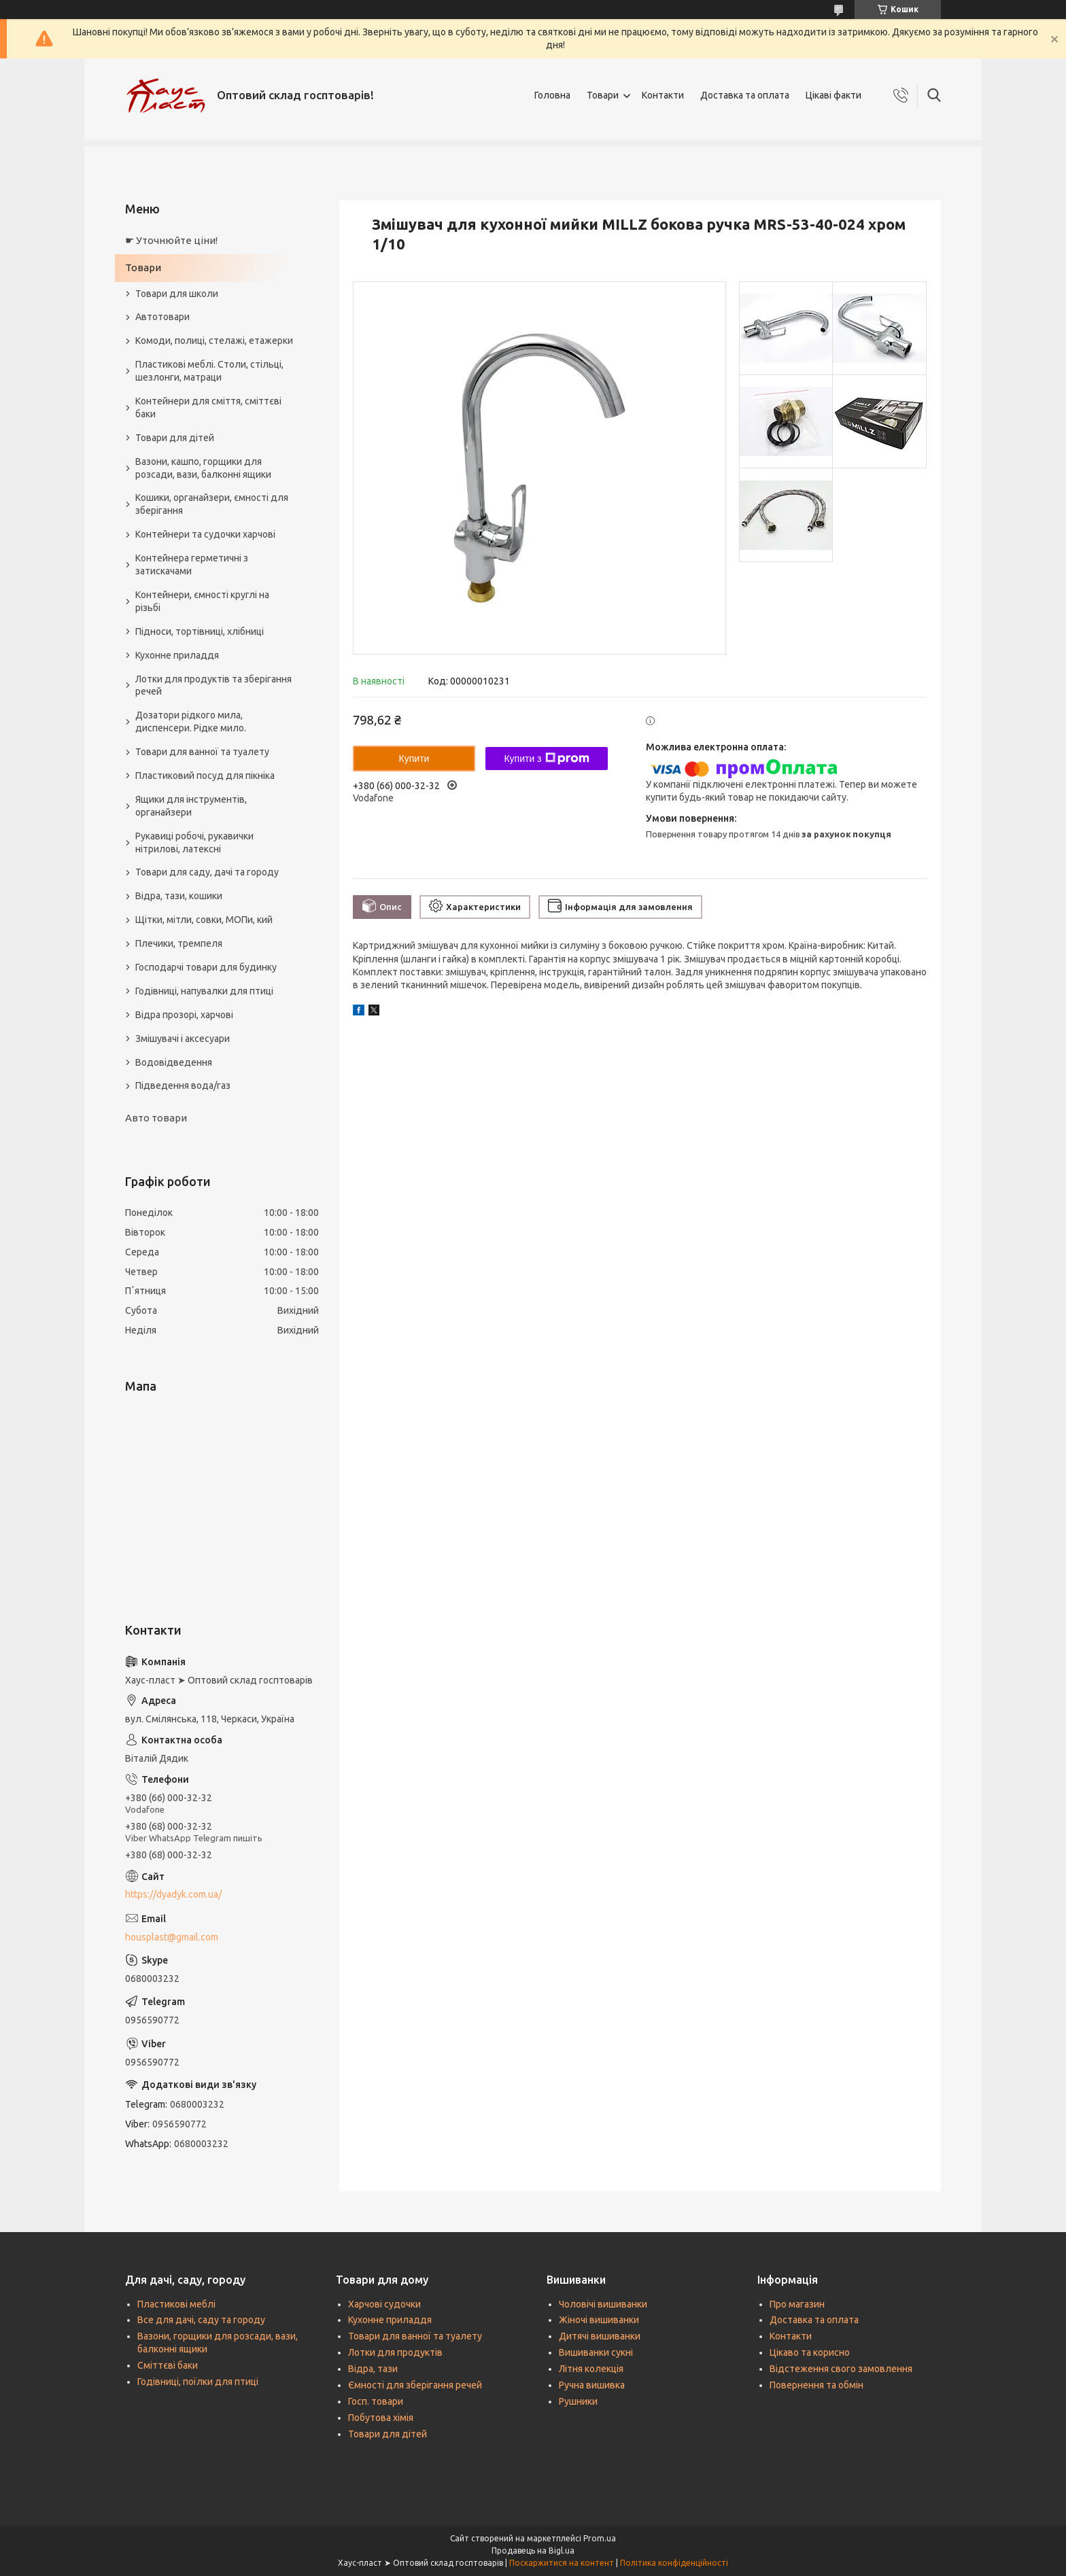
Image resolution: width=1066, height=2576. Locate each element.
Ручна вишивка (592, 2385)
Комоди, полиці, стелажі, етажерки (214, 340)
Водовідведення (173, 1062)
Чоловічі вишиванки (603, 2304)
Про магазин (797, 2304)
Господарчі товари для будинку (206, 967)
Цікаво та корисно (810, 2352)
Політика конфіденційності (674, 2562)
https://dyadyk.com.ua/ (173, 1894)
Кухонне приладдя (177, 655)
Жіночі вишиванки (599, 2319)
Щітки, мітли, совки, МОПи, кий (204, 919)
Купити (414, 758)
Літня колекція (591, 2368)
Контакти (663, 95)
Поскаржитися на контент (561, 2562)
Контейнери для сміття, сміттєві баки (208, 407)
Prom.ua (599, 2538)
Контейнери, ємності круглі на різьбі (202, 601)
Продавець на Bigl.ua (533, 2550)
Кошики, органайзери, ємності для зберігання (211, 504)
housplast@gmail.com (171, 1937)
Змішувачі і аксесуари (182, 1038)
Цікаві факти (833, 95)
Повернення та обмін (816, 2385)
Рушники (578, 2401)
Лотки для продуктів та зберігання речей (213, 685)
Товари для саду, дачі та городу (207, 872)
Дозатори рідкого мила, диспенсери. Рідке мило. (190, 721)
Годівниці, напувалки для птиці (204, 991)
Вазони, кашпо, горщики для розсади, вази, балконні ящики (203, 468)
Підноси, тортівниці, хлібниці (199, 631)
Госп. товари (375, 2401)
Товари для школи (176, 293)
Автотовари (162, 316)
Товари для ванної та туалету (202, 751)
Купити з (546, 758)
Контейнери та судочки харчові (205, 534)
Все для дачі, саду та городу (201, 2319)
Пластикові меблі (176, 2304)
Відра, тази (373, 2368)
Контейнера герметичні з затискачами (191, 564)
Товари (603, 95)
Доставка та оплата (744, 95)
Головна (552, 95)
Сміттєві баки (167, 2365)
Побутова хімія (380, 2417)
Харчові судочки (384, 2304)
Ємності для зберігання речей (415, 2385)
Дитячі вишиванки (599, 2336)
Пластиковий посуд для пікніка (205, 775)
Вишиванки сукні (596, 2352)
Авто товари (156, 1118)
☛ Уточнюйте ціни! (171, 240)
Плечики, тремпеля (178, 943)
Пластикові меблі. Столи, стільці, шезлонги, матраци (209, 371)
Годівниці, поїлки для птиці (197, 2381)
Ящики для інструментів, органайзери (191, 806)
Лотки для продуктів (395, 2352)
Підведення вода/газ (182, 1085)
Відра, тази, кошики (178, 895)
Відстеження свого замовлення (841, 2368)
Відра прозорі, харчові (184, 1014)
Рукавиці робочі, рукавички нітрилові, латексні (194, 842)
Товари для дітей (174, 437)
